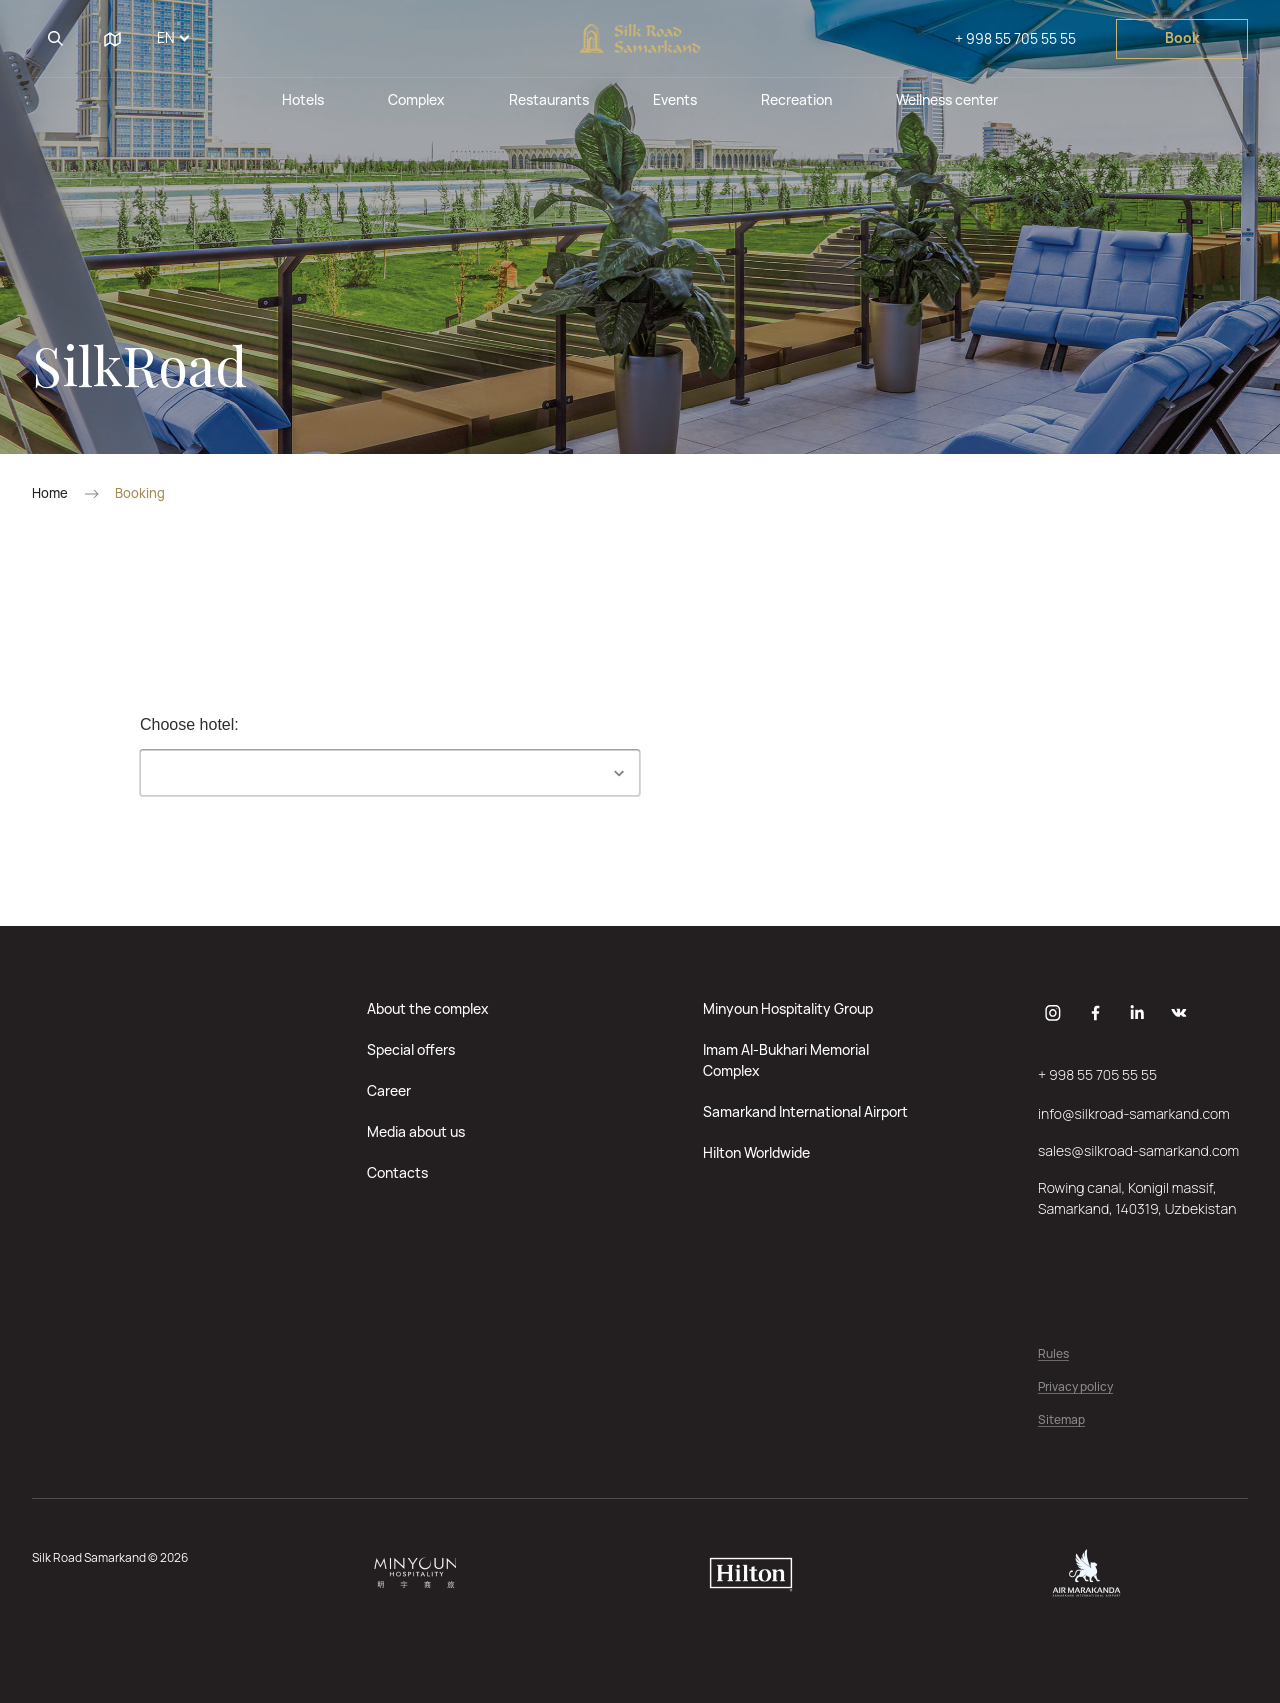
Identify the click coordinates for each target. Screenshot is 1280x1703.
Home (50, 493)
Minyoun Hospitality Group (788, 1008)
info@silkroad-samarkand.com (1134, 1113)
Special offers (411, 1049)
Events (675, 99)
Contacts (397, 1172)
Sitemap (1061, 1420)
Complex (416, 99)
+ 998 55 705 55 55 (1015, 38)
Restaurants (549, 99)
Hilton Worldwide (756, 1152)
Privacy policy (1075, 1387)
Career (389, 1090)
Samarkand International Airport (805, 1111)
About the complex (428, 1008)
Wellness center (947, 99)
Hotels (303, 99)
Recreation (796, 99)
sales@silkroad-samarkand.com (1138, 1150)
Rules (1053, 1354)
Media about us (416, 1131)
